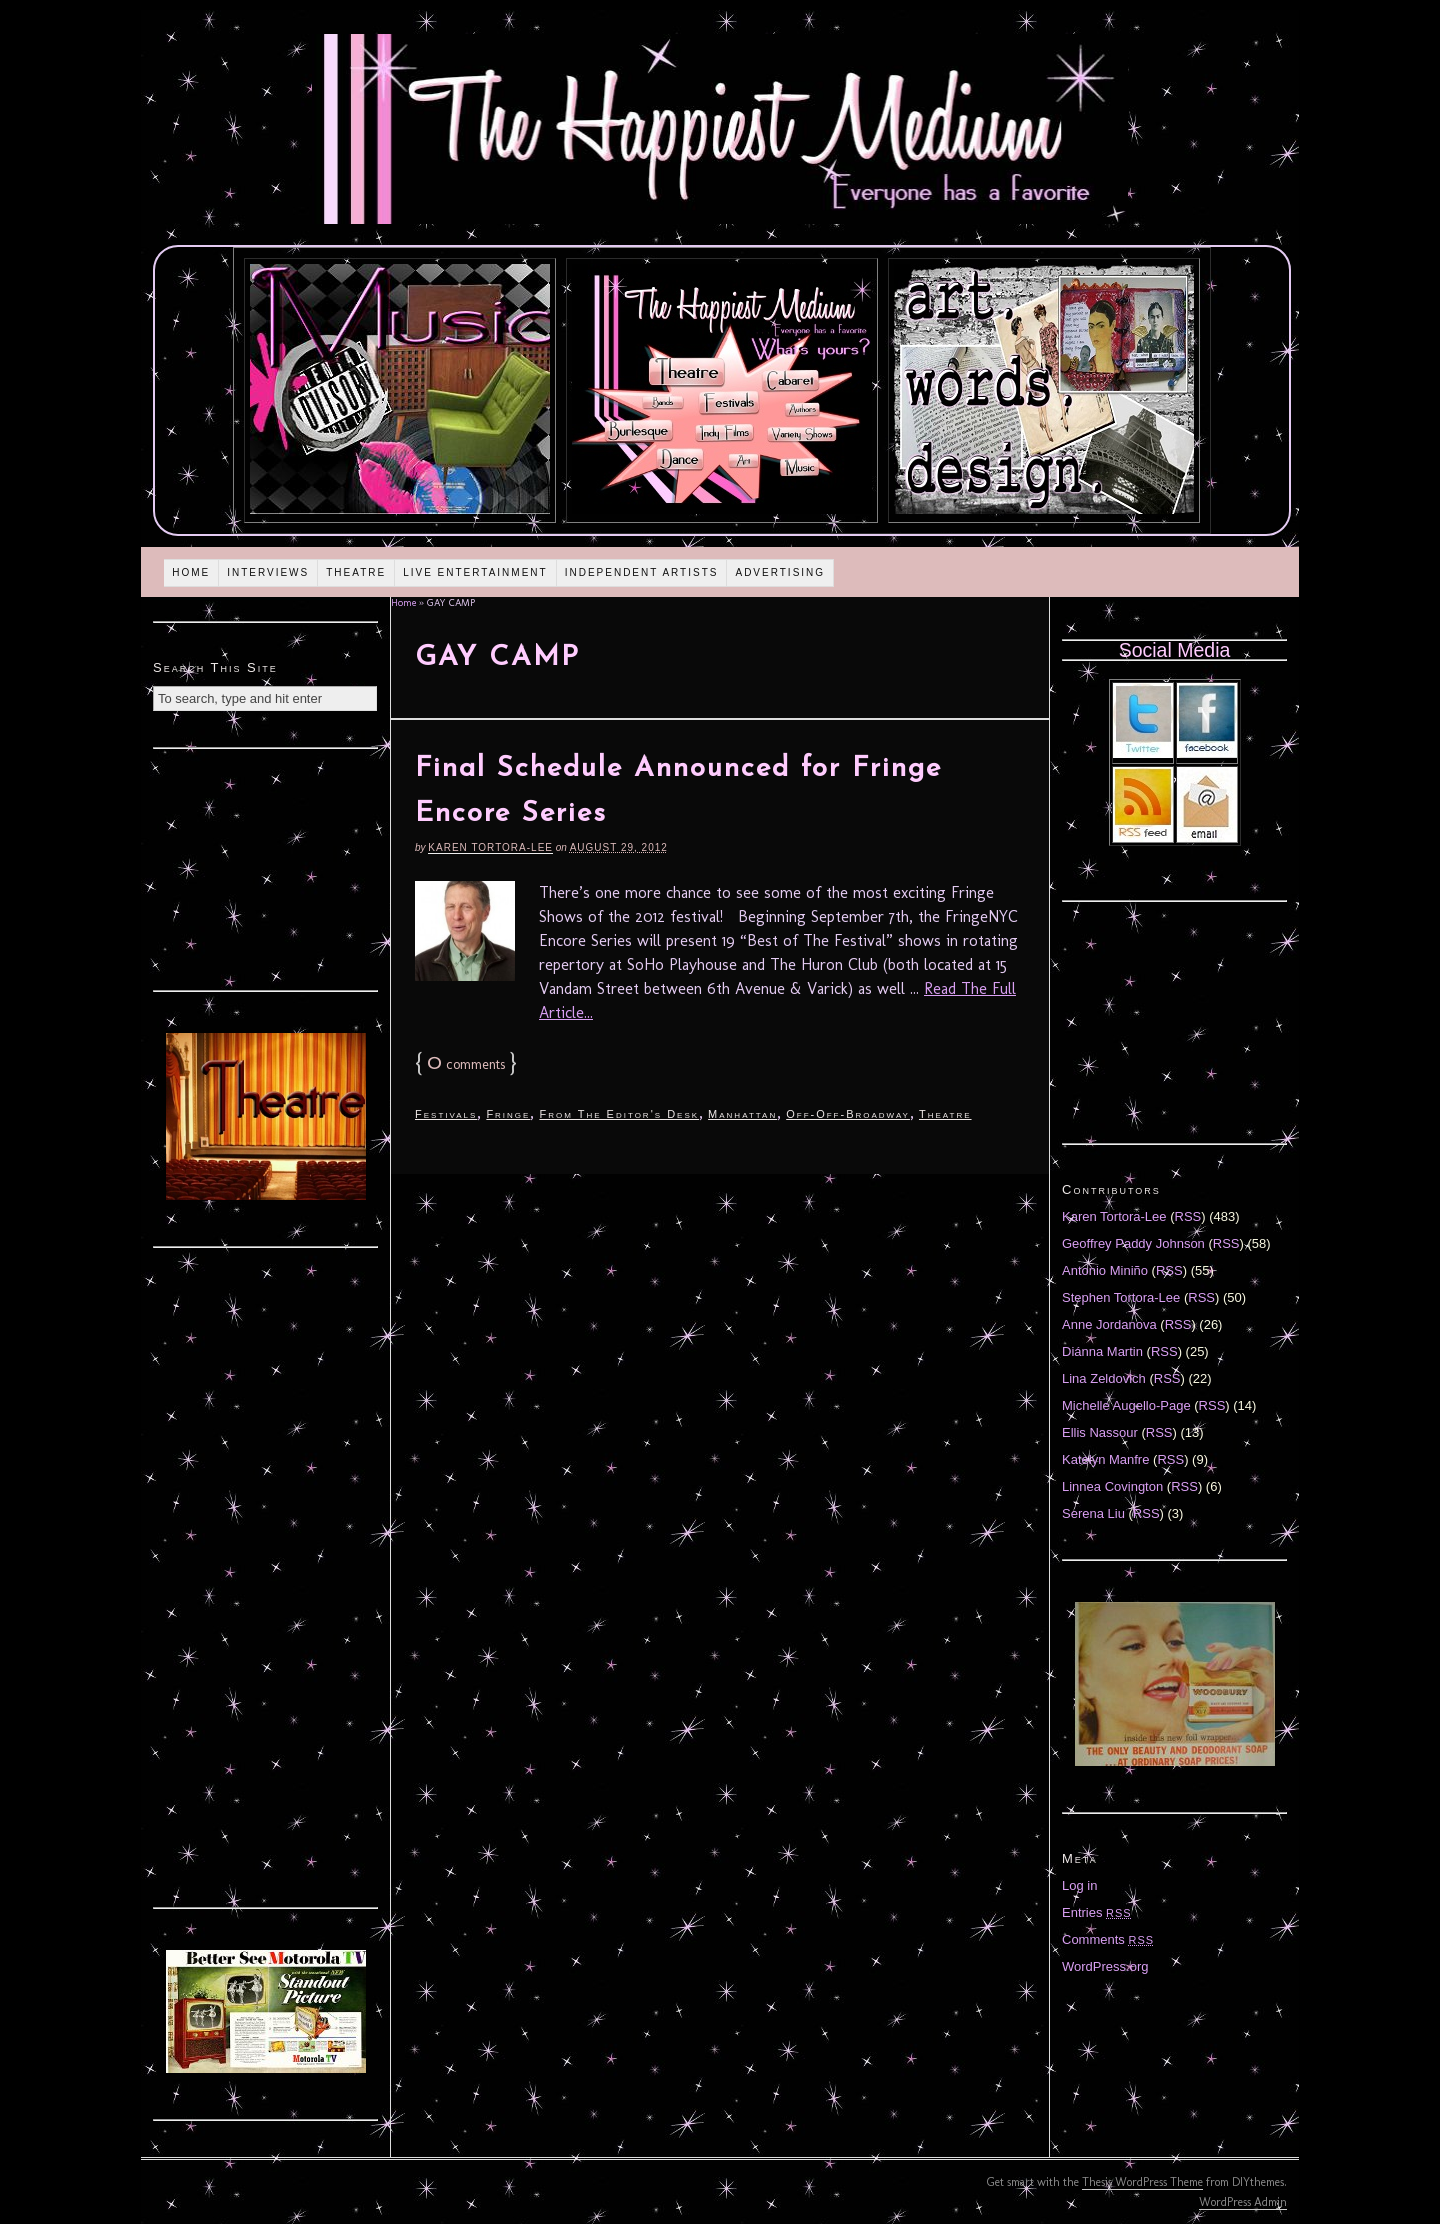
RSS (1188, 1216)
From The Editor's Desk (619, 1114)
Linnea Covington (1112, 1486)
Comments (1108, 1939)
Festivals (446, 1114)
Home (191, 572)
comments (466, 1064)
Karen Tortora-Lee (490, 847)
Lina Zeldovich (1104, 1378)
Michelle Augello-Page (1126, 1405)
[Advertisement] (266, 867)
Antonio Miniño (1105, 1270)
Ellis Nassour (1100, 1432)
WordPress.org (1105, 1966)
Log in (1079, 1885)
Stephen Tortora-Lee (1121, 1297)
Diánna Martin (1102, 1351)
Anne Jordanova (1109, 1324)
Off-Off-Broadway (848, 1114)
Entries (1097, 1912)
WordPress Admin (1243, 2202)
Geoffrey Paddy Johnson (1133, 1243)
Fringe (508, 1114)
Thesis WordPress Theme (1142, 2182)
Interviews (268, 572)
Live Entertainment (475, 572)
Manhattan (742, 1114)
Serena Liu (1093, 1513)
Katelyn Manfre (1105, 1459)
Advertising (780, 572)
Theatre (356, 572)
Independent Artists (642, 572)
